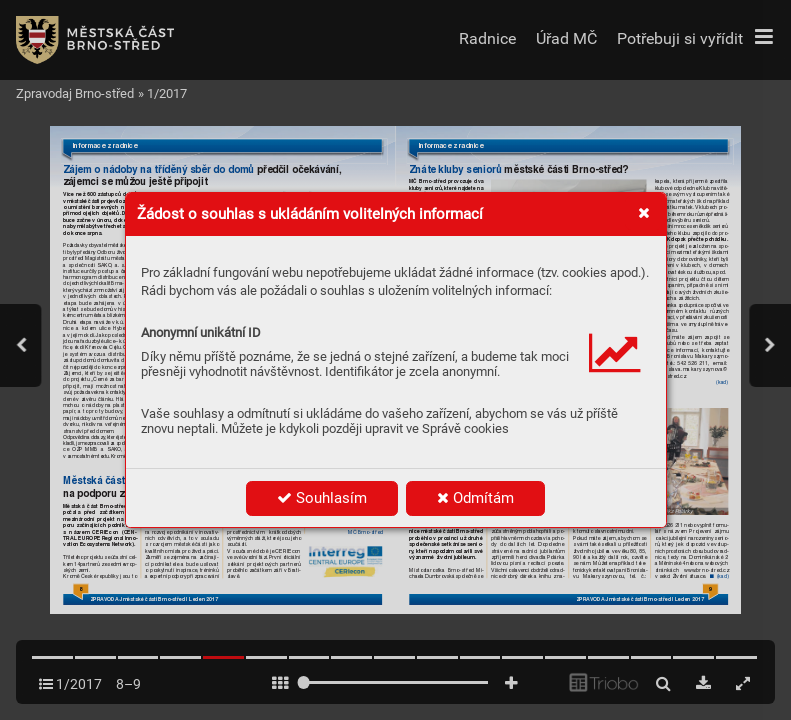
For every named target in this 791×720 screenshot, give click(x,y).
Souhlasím (322, 498)
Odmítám (475, 498)
